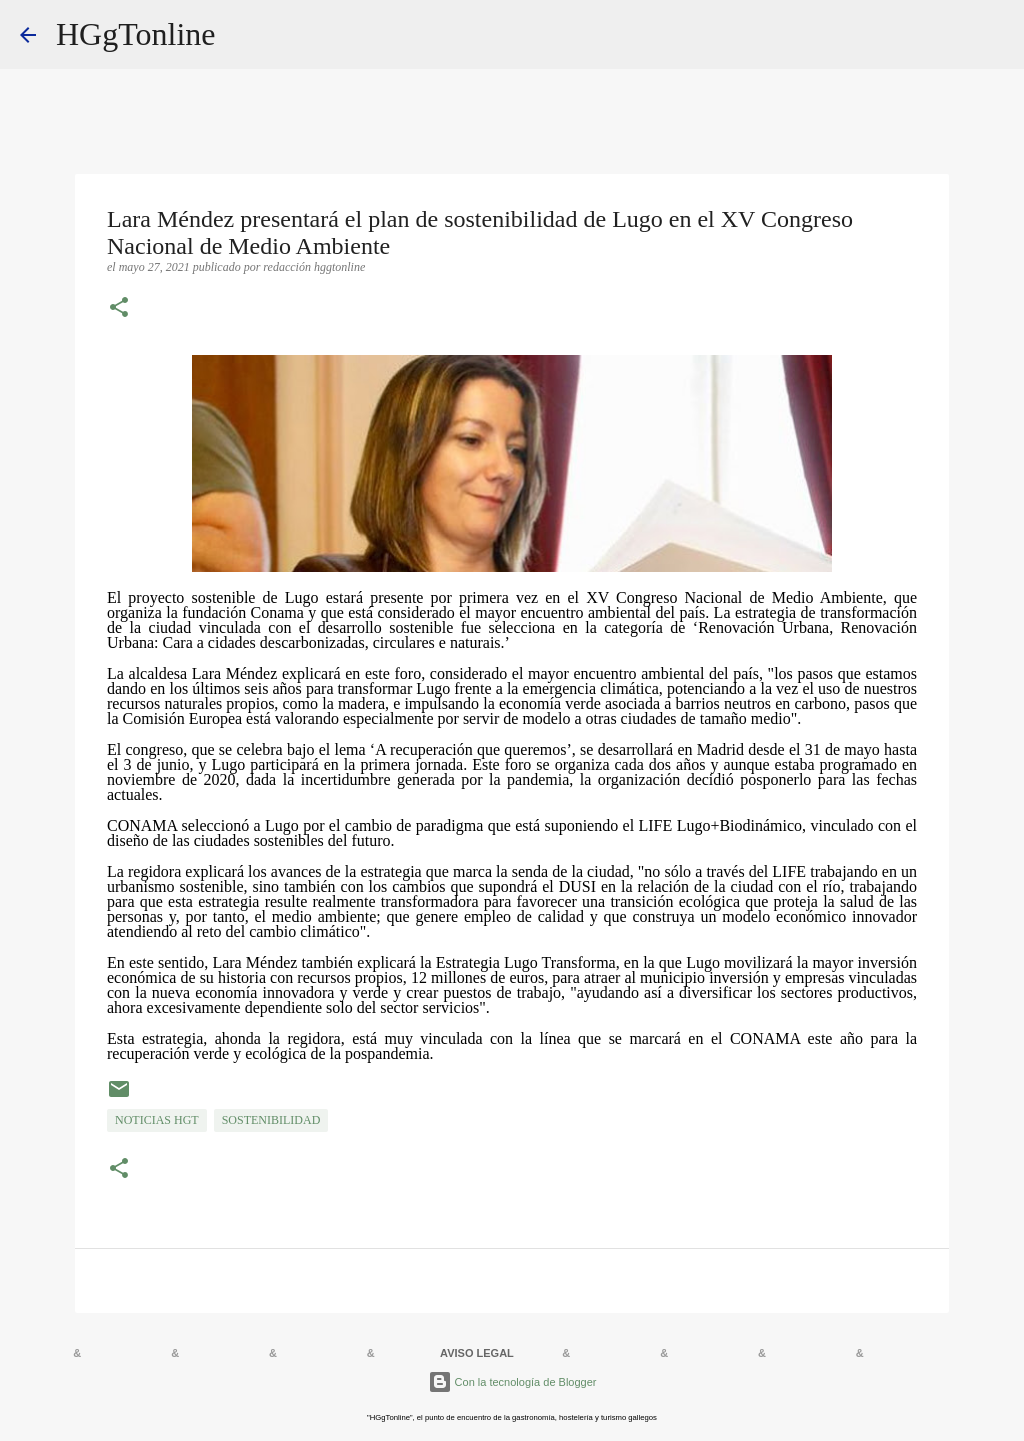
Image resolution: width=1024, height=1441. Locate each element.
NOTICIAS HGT (157, 1120)
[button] (119, 309)
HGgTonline (136, 34)
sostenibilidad (271, 1120)
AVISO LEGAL (477, 1353)
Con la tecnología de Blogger (512, 1382)
